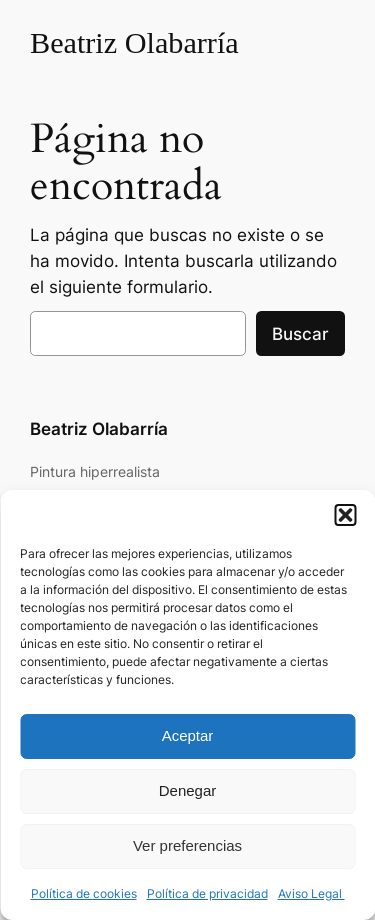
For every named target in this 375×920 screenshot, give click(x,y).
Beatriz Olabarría (134, 43)
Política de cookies (84, 893)
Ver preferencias (187, 845)
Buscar (300, 334)
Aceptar (188, 735)
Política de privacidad (207, 893)
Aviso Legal (311, 893)
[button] (345, 515)
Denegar (188, 790)
